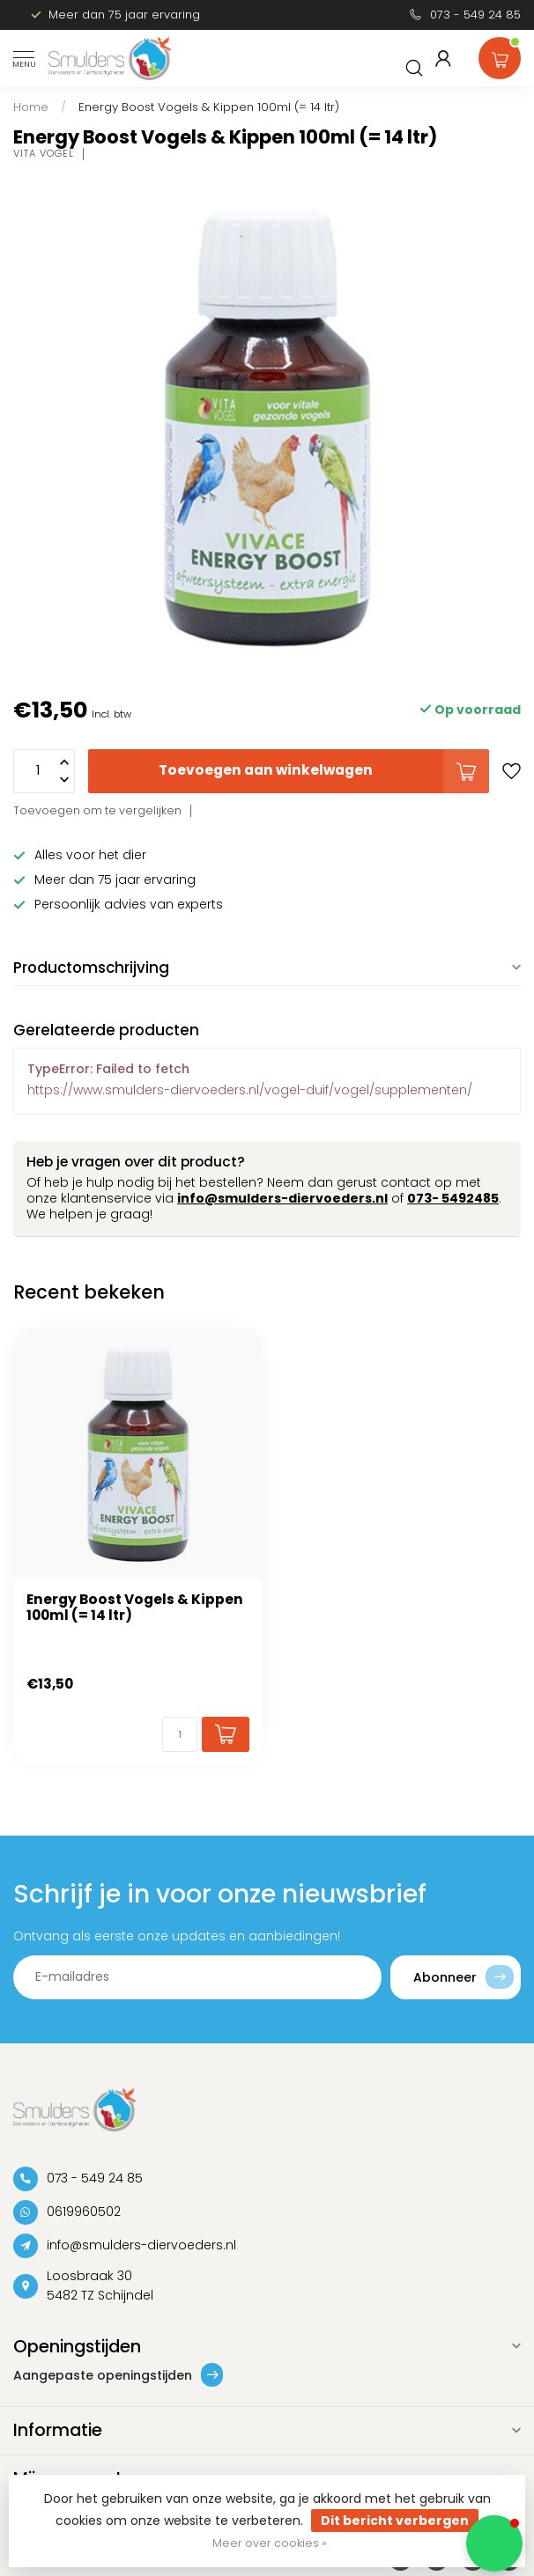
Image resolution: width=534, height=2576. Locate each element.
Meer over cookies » (269, 2543)
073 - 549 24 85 (475, 14)
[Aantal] (179, 1734)
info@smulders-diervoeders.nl (282, 1198)
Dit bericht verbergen (395, 2520)
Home (30, 107)
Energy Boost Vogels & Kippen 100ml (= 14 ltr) (208, 107)
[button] (494, 2543)
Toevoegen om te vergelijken (97, 810)
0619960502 (84, 2211)
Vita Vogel (43, 153)
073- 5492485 (453, 1198)
